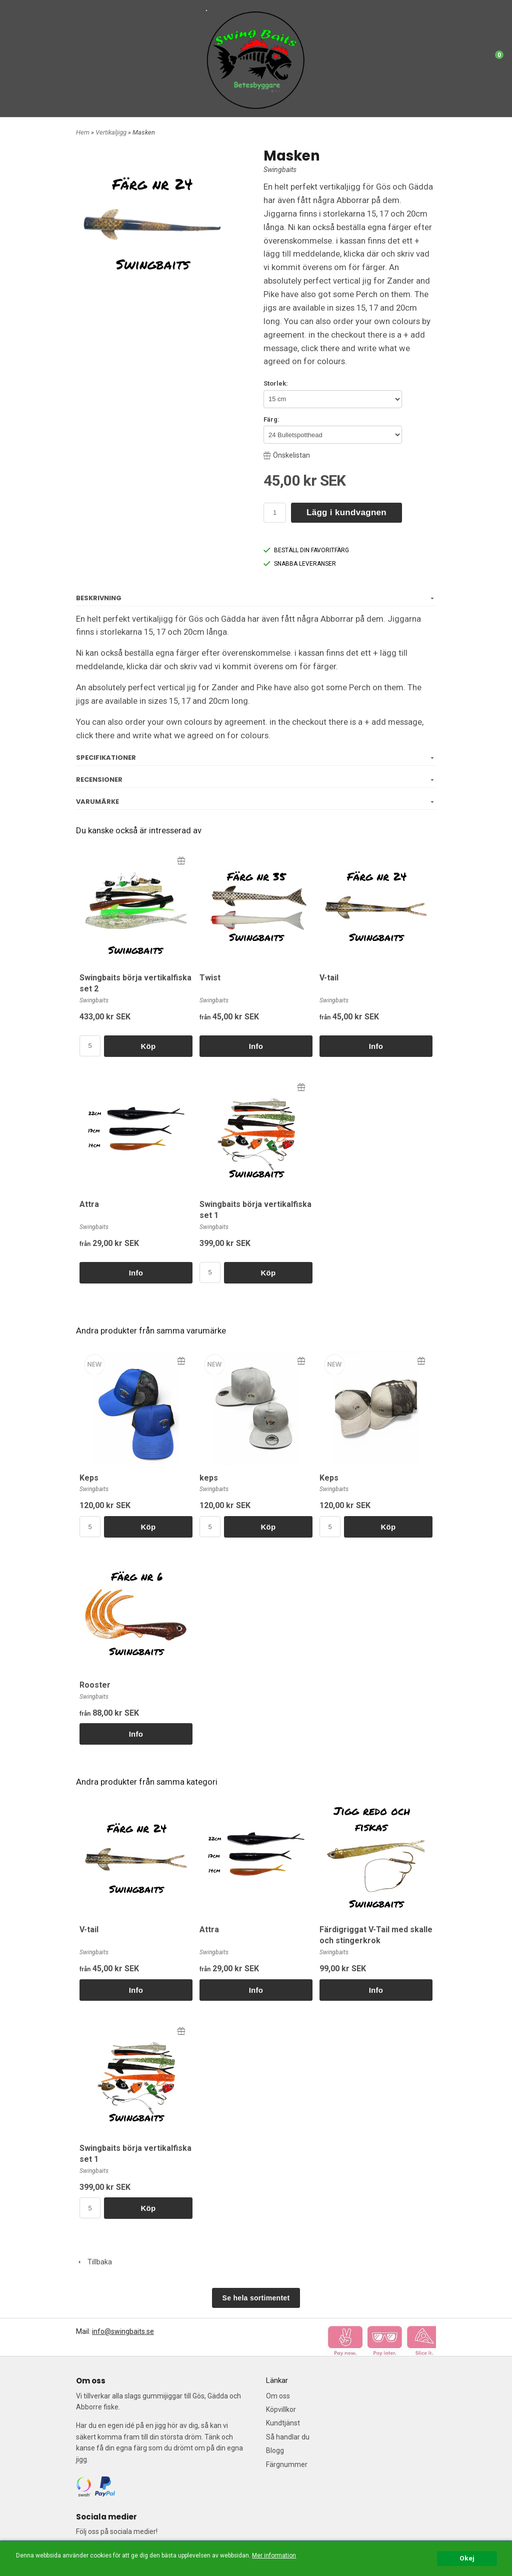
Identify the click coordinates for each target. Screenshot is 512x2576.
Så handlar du (288, 2437)
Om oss (278, 2396)
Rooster (95, 1685)
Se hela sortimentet (256, 2298)
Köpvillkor (281, 2409)
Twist (210, 977)
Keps (89, 1478)
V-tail (329, 977)
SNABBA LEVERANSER (300, 563)
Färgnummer (287, 2464)
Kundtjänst (283, 2423)
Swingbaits (280, 170)
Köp (148, 1046)
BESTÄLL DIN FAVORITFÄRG (306, 550)
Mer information (274, 2555)
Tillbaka (94, 2262)
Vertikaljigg (112, 132)
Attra (89, 1204)
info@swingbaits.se (123, 2331)
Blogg (275, 2450)
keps (209, 1478)
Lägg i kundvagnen (346, 512)
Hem (83, 132)
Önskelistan (287, 455)
